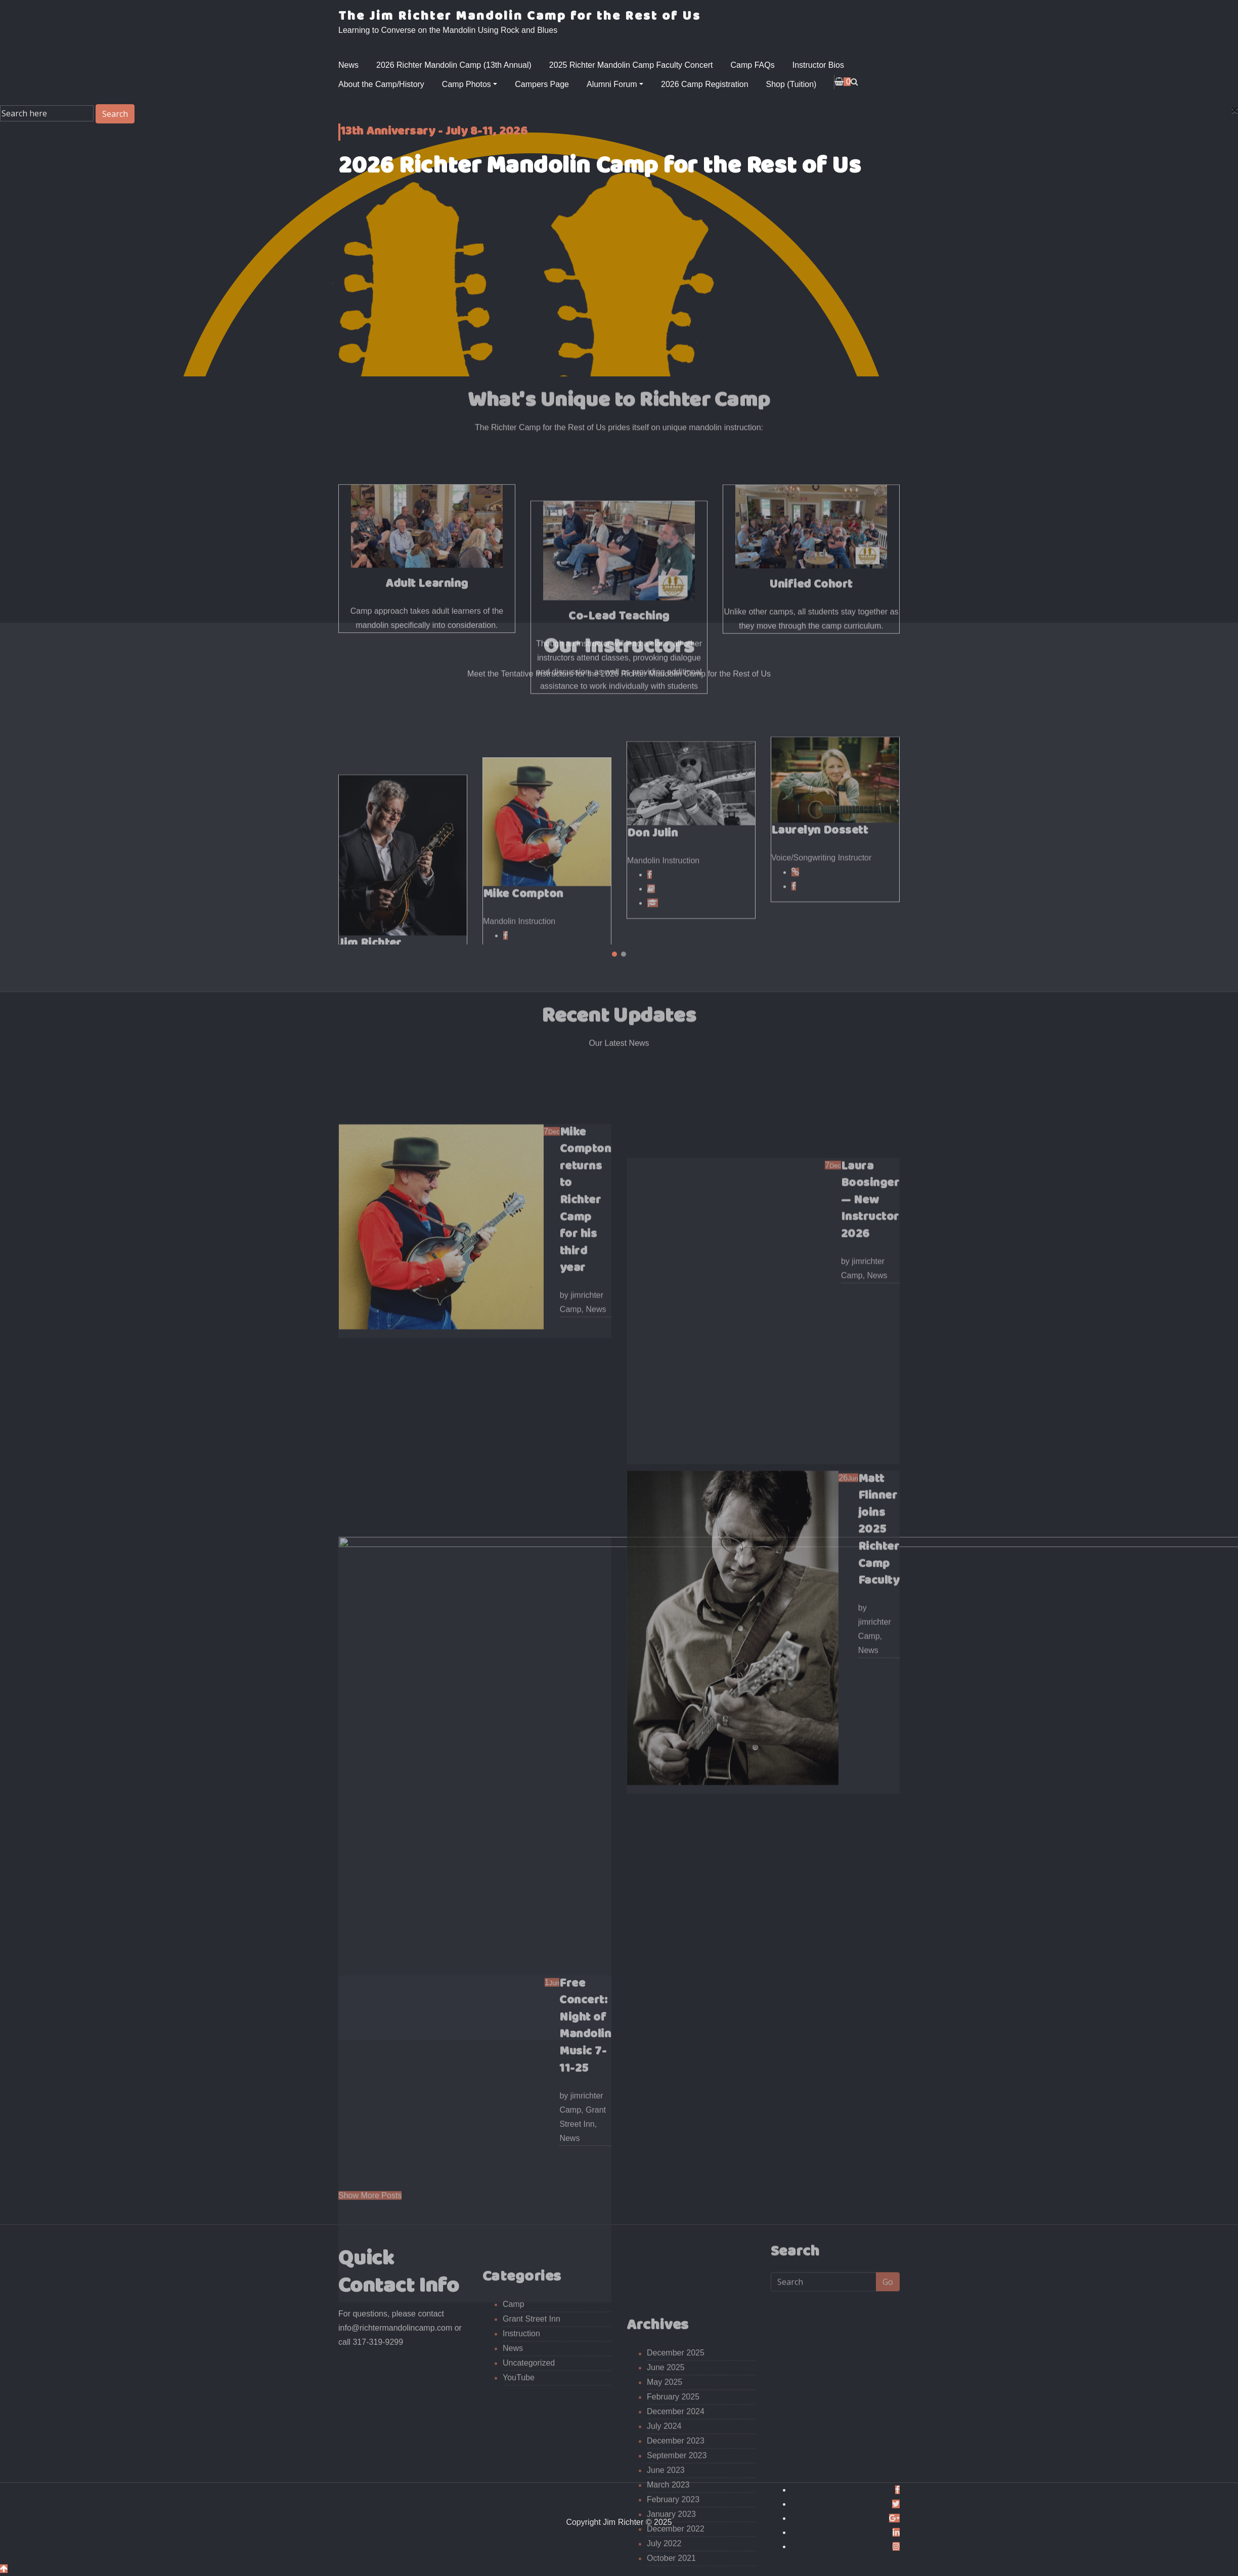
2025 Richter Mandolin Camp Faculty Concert (631, 65)
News (348, 65)
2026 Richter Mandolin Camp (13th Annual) (454, 65)
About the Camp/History (381, 84)
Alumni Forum (615, 84)
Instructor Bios (818, 65)
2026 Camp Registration (704, 84)
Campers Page (542, 84)
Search (115, 113)
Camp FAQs (753, 65)
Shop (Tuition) (791, 84)
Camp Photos (469, 84)
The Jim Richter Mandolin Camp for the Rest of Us (519, 16)
